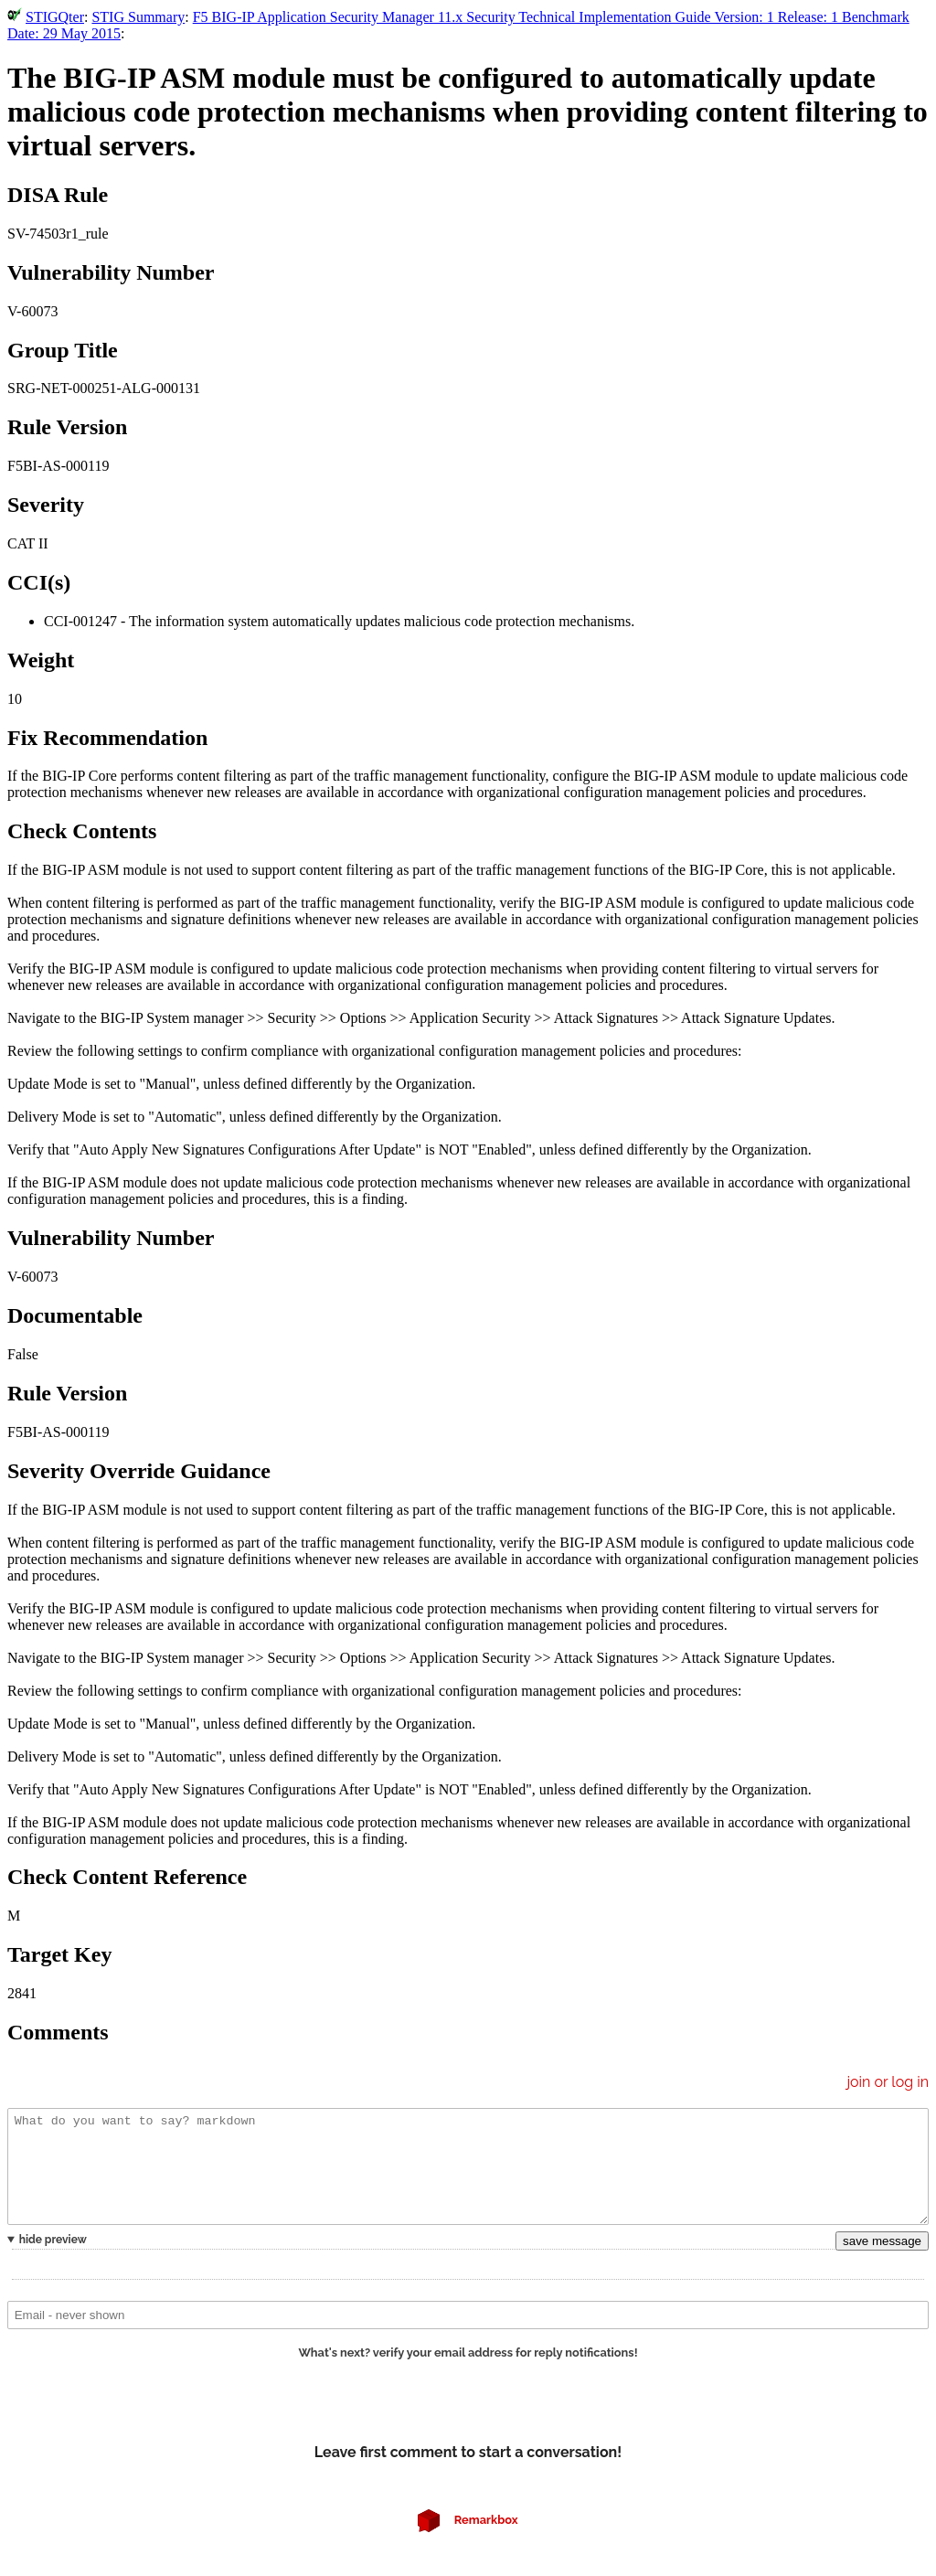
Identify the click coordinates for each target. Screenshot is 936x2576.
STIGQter (55, 17)
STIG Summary (138, 17)
